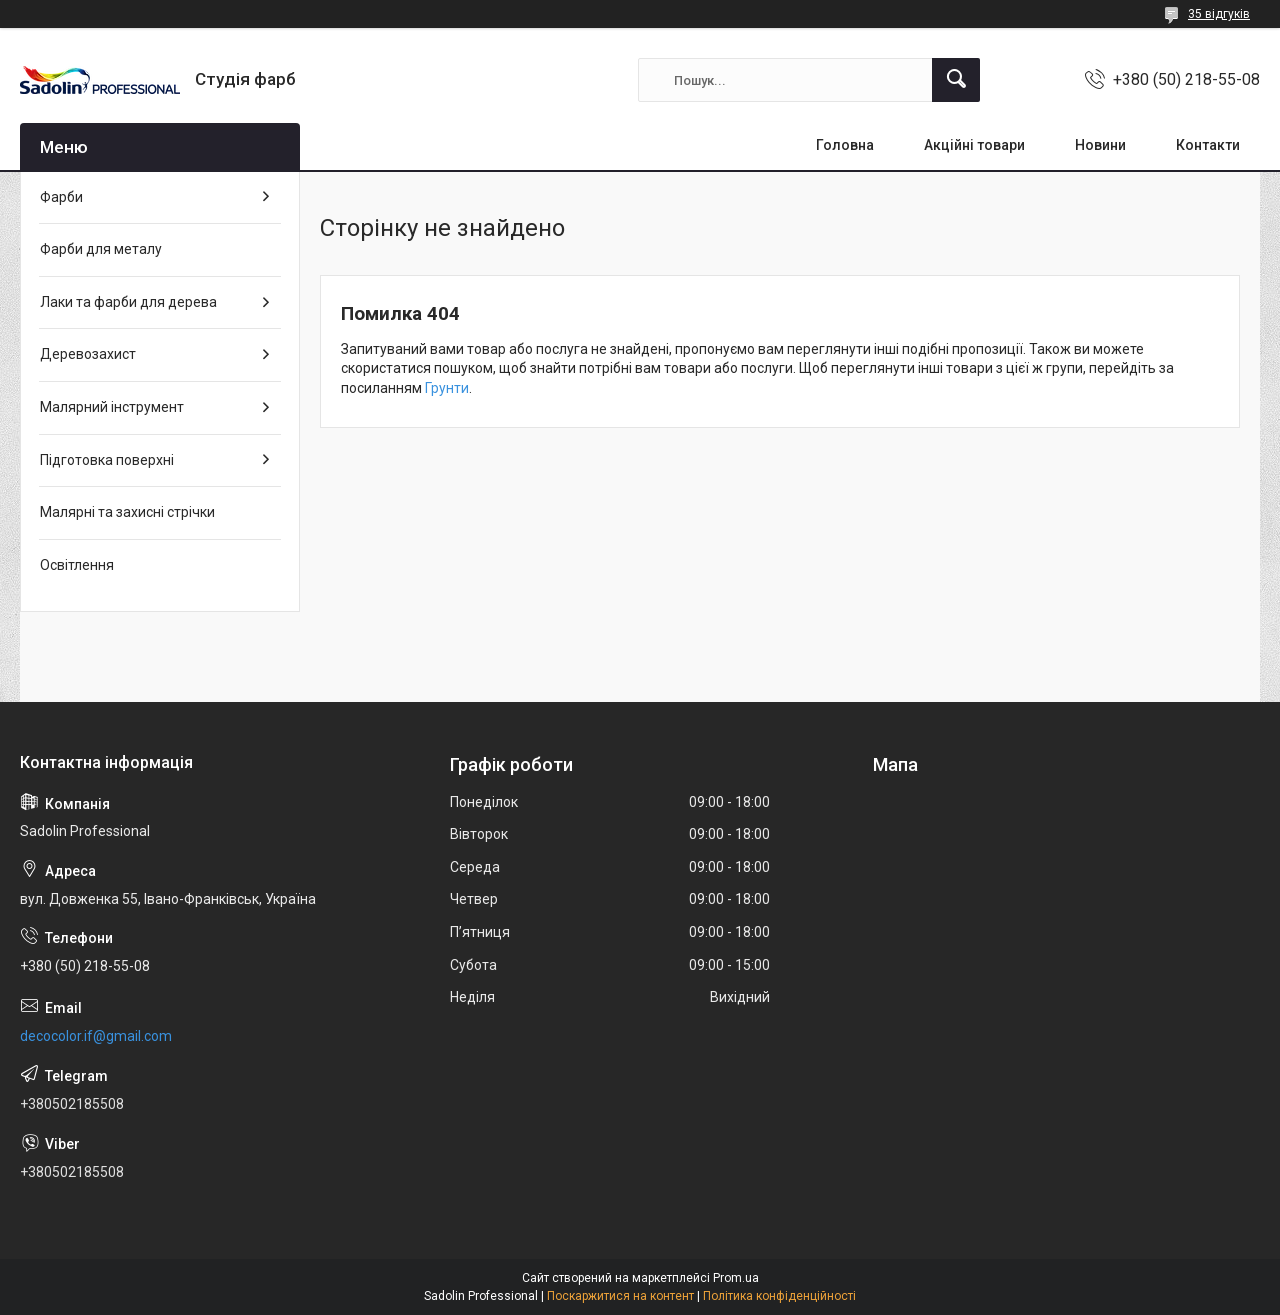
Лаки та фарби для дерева (128, 302)
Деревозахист (88, 354)
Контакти (1208, 145)
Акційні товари (974, 145)
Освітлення (77, 565)
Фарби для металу (101, 249)
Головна (845, 145)
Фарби (61, 197)
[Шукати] (956, 80)
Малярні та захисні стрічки (127, 512)
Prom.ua (736, 1278)
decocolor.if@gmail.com (96, 1036)
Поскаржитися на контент (620, 1296)
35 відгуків (1219, 14)
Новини (1100, 145)
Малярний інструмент (112, 407)
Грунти (447, 388)
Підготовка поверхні (107, 460)
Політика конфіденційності (779, 1296)
